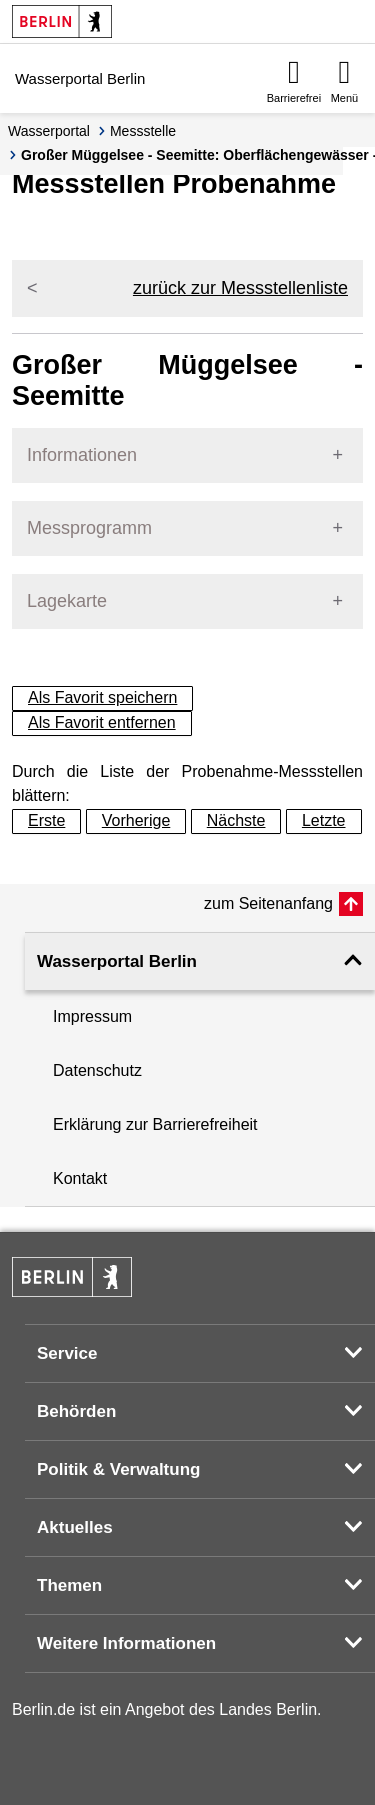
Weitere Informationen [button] (126, 1643)
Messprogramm (89, 528)
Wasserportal (49, 131)
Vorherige (136, 820)
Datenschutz (97, 1070)
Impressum (92, 1016)
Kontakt (80, 1178)
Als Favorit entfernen (102, 722)
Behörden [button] (76, 1411)
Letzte (324, 820)
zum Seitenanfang (268, 903)
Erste (46, 820)
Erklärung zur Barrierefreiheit (155, 1124)
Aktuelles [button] (75, 1527)
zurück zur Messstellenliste (240, 288)
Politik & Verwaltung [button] (118, 1469)
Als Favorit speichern (102, 697)
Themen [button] (69, 1585)
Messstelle (143, 131)
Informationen (82, 455)
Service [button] (67, 1353)
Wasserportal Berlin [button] (117, 961)
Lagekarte (67, 601)
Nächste (236, 820)
